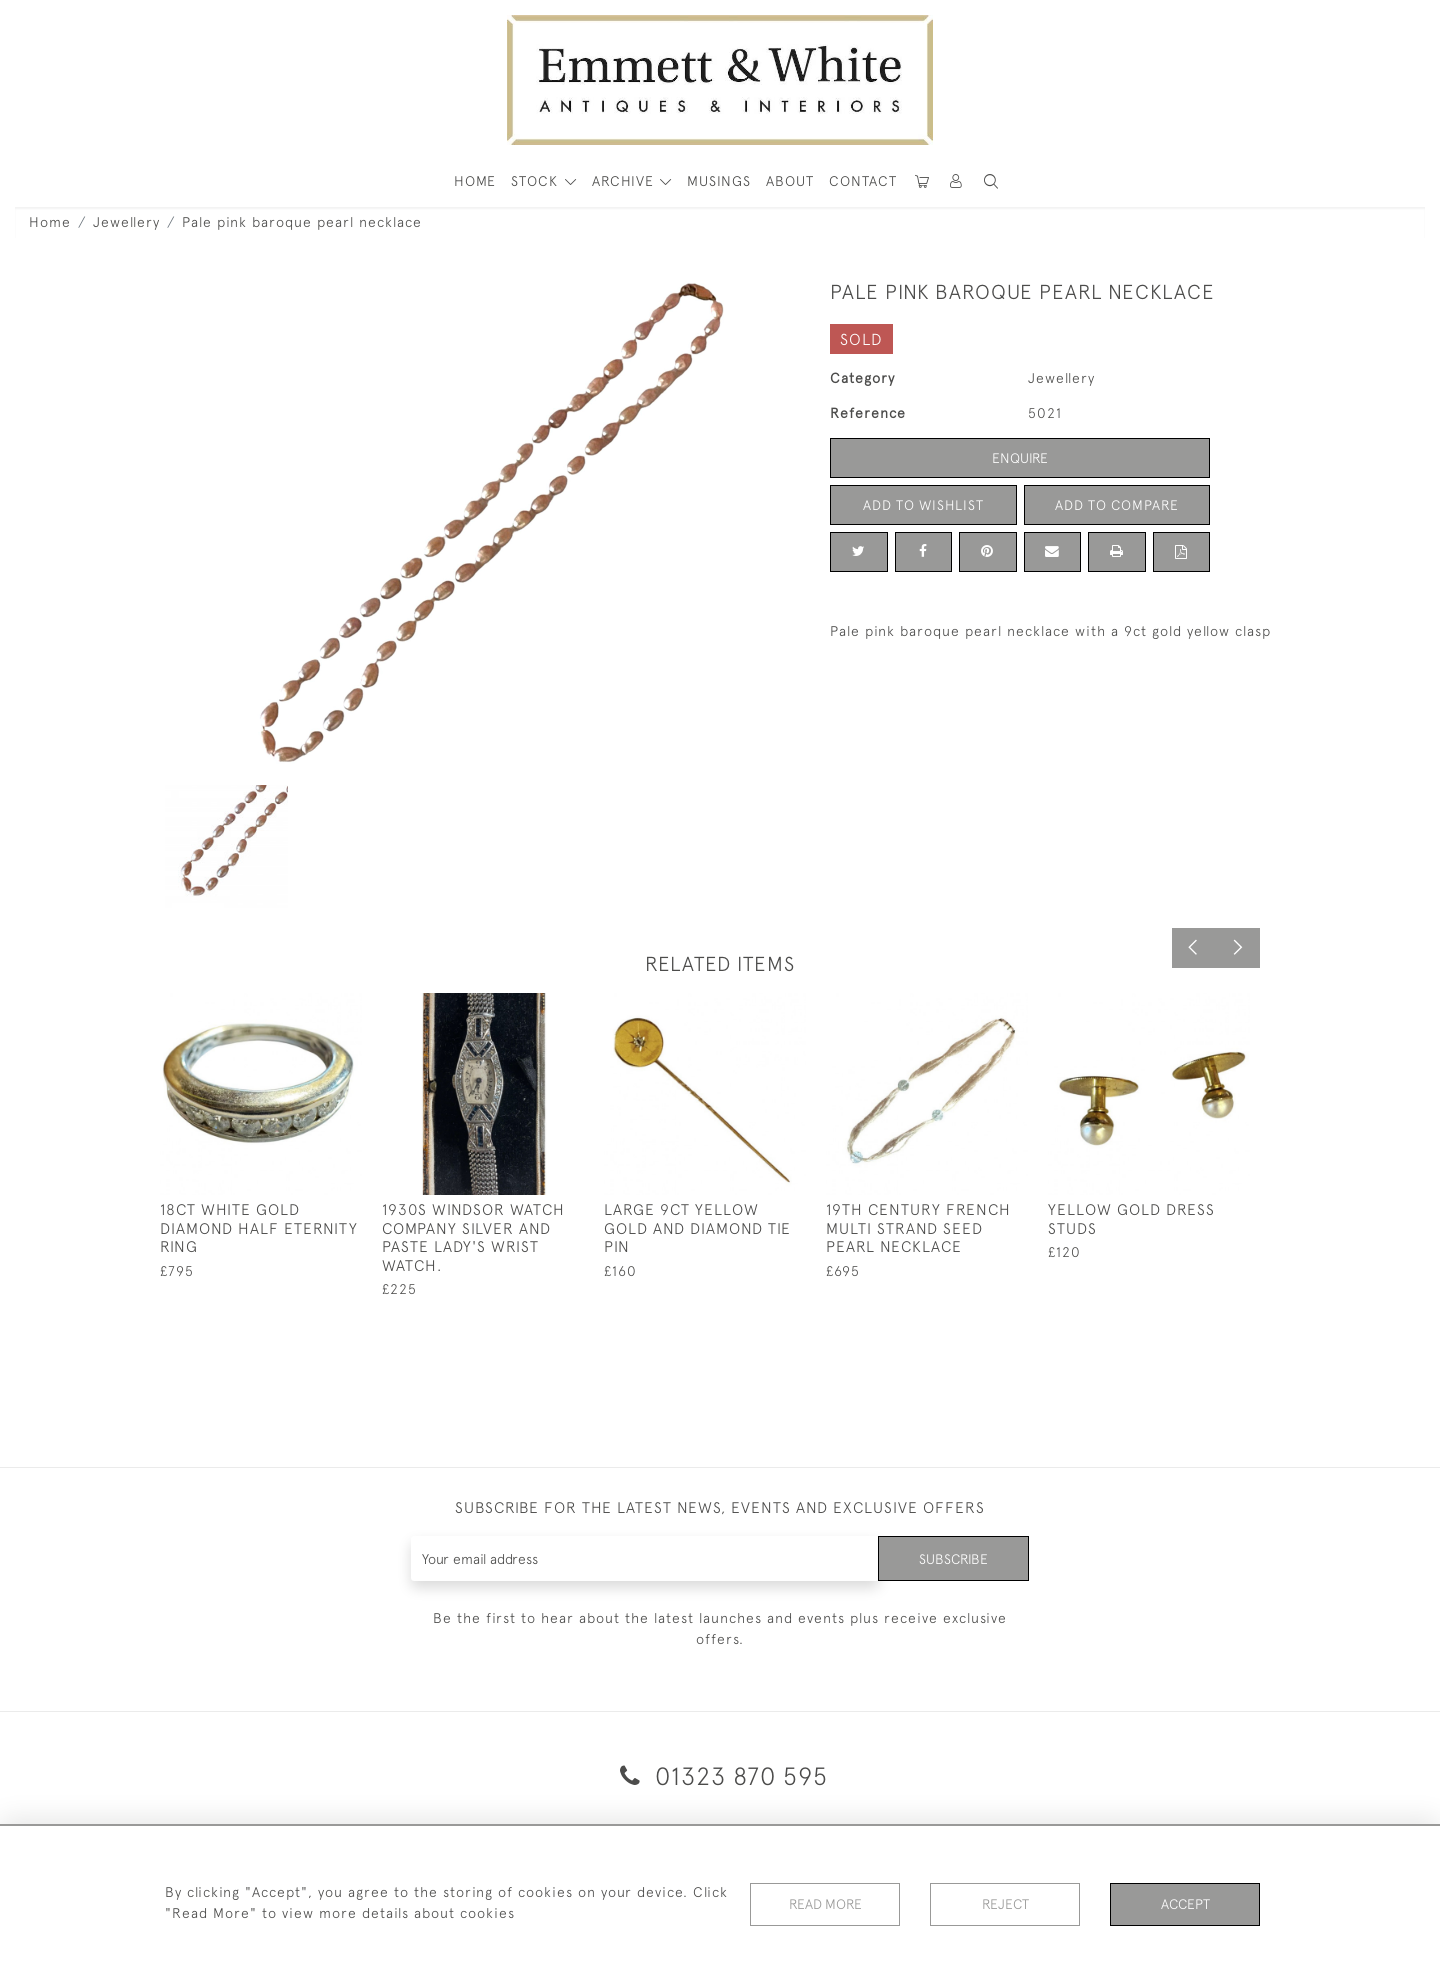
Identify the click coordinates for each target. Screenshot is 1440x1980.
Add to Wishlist (923, 505)
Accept (1185, 1904)
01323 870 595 (720, 1775)
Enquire (1020, 458)
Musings (719, 181)
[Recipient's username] (644, 1558)
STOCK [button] (537, 181)
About (790, 181)
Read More (825, 1904)
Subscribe (953, 1558)
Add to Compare (1117, 505)
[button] (991, 181)
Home (50, 222)
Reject (1005, 1904)
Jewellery (126, 222)
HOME (475, 181)
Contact (863, 181)
